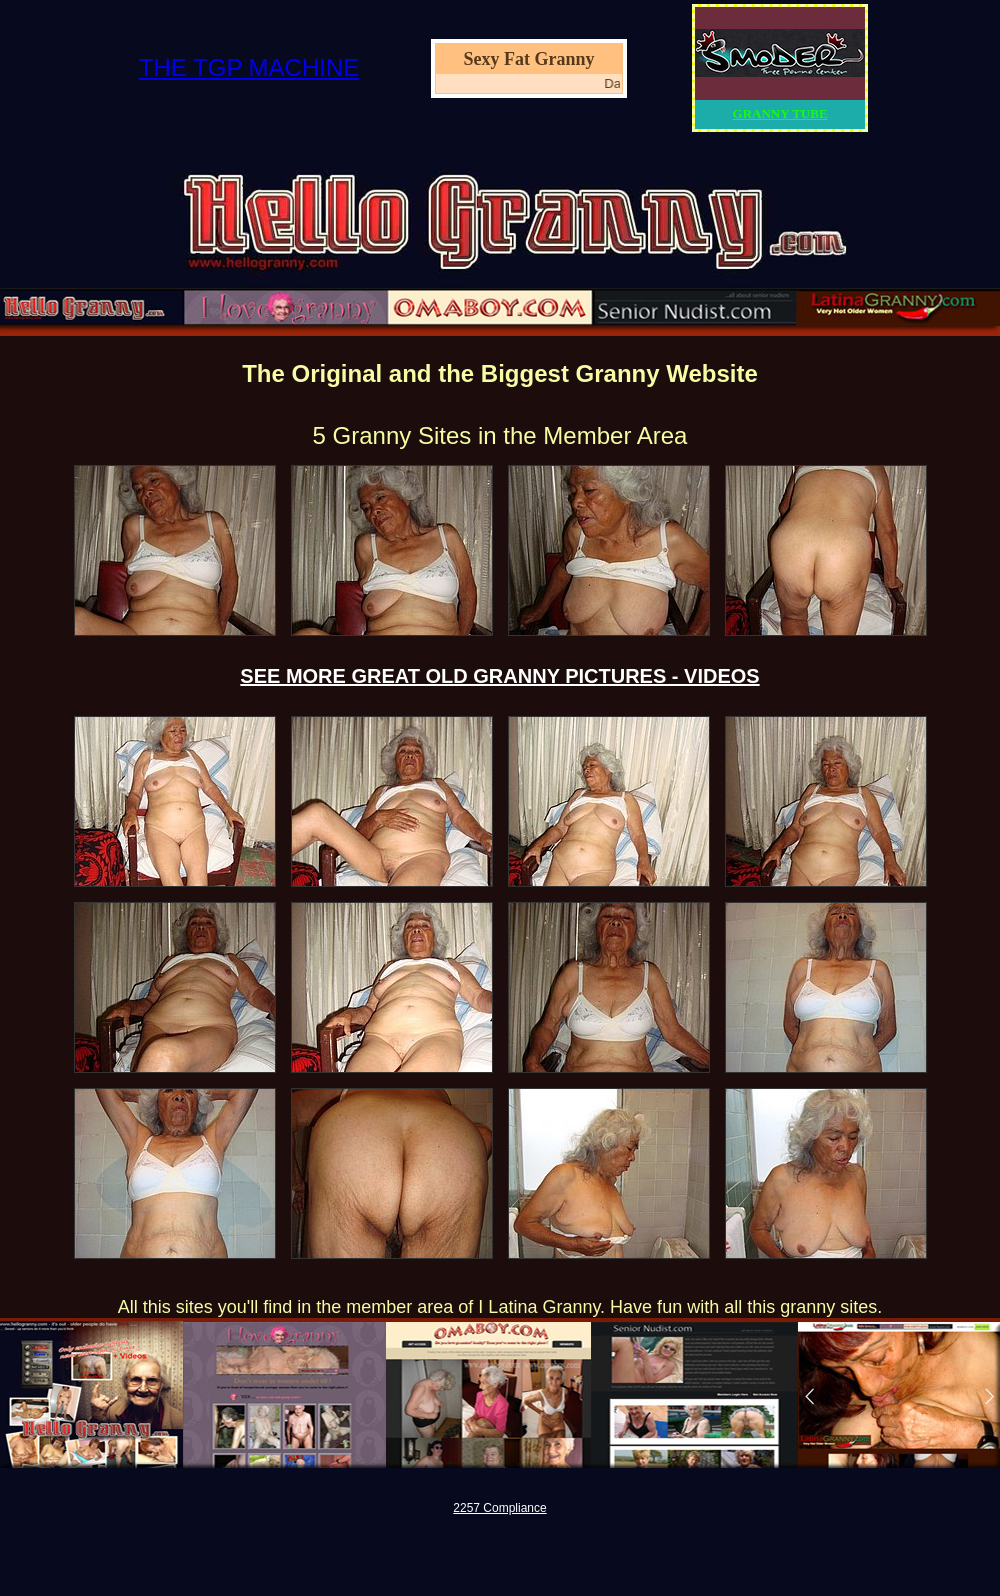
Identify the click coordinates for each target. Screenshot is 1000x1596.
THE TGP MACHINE (249, 67)
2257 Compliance (499, 1508)
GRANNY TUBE (780, 113)
